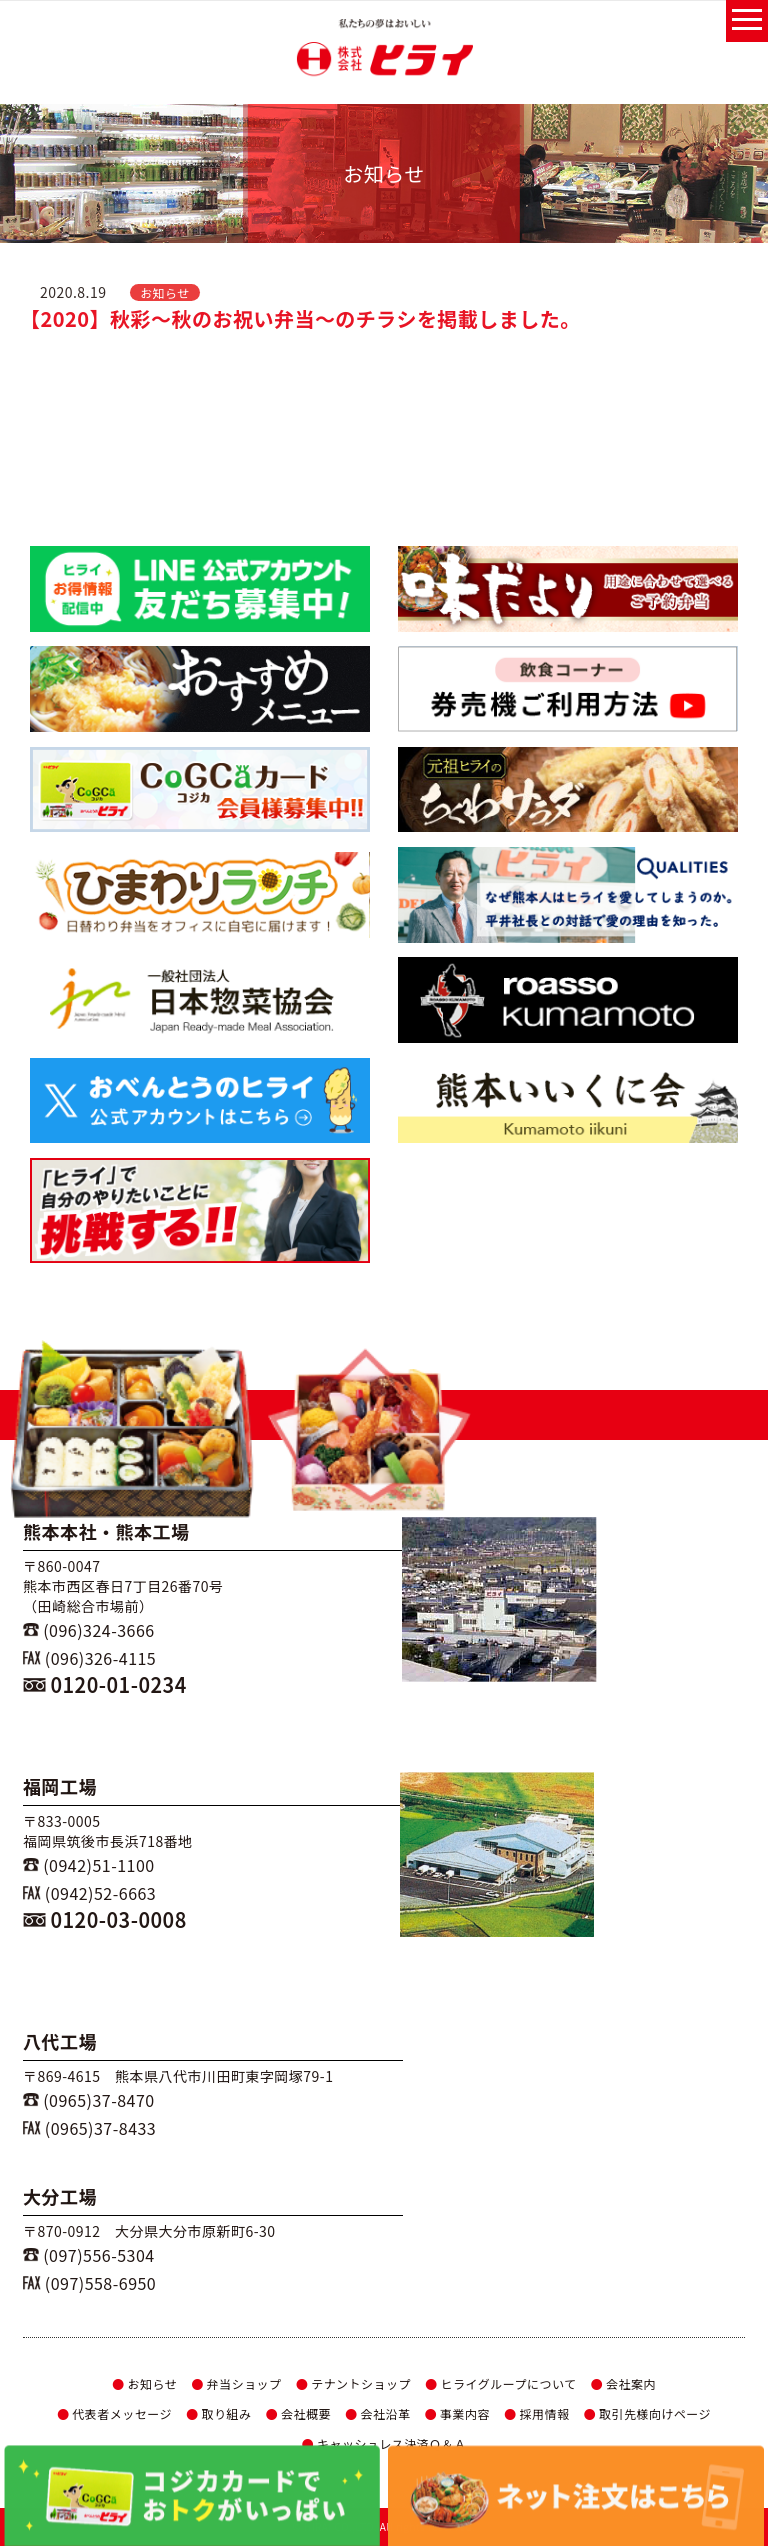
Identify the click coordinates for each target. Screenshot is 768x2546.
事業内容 (457, 2413)
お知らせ (144, 2383)
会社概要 (298, 2413)
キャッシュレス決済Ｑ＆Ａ (383, 2443)
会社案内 (623, 2383)
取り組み (218, 2413)
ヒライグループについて (500, 2383)
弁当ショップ (236, 2383)
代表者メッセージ (114, 2413)
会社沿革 (377, 2413)
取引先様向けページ (648, 2413)
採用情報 (536, 2413)
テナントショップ (353, 2383)
